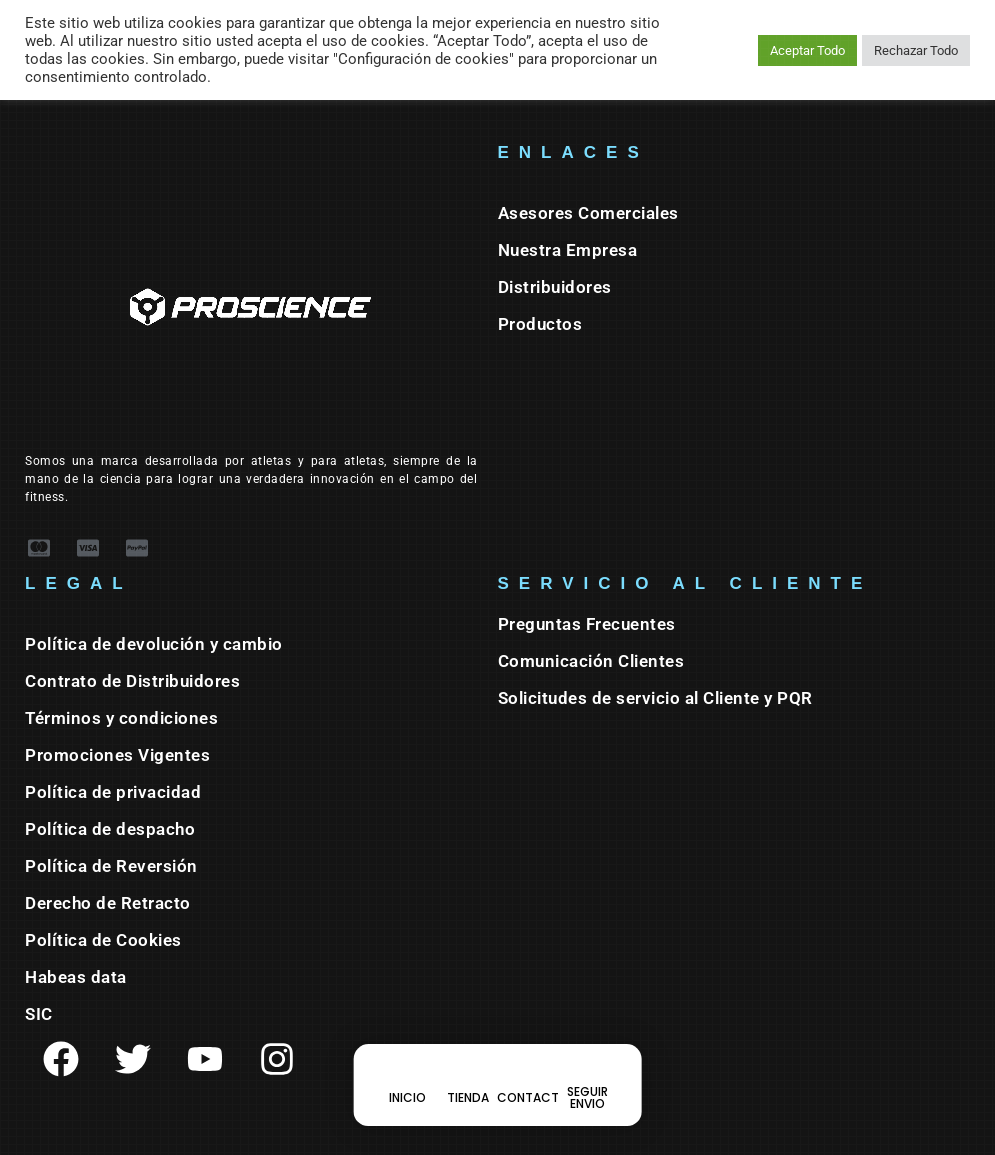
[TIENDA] (468, 1085)
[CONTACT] (528, 1085)
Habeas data (76, 977)
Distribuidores (555, 287)
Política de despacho (110, 829)
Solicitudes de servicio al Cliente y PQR (655, 698)
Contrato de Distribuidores (132, 681)
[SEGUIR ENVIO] (588, 1085)
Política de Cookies (103, 940)
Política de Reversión (111, 866)
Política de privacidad (113, 792)
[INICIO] (408, 1085)
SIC (39, 1014)
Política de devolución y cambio (154, 644)
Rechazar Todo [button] (916, 50)
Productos (540, 324)
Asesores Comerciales (588, 213)
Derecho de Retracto (108, 903)
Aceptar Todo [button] (807, 50)
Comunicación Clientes (591, 661)
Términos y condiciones (121, 718)
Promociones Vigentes (117, 755)
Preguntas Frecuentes (587, 624)
